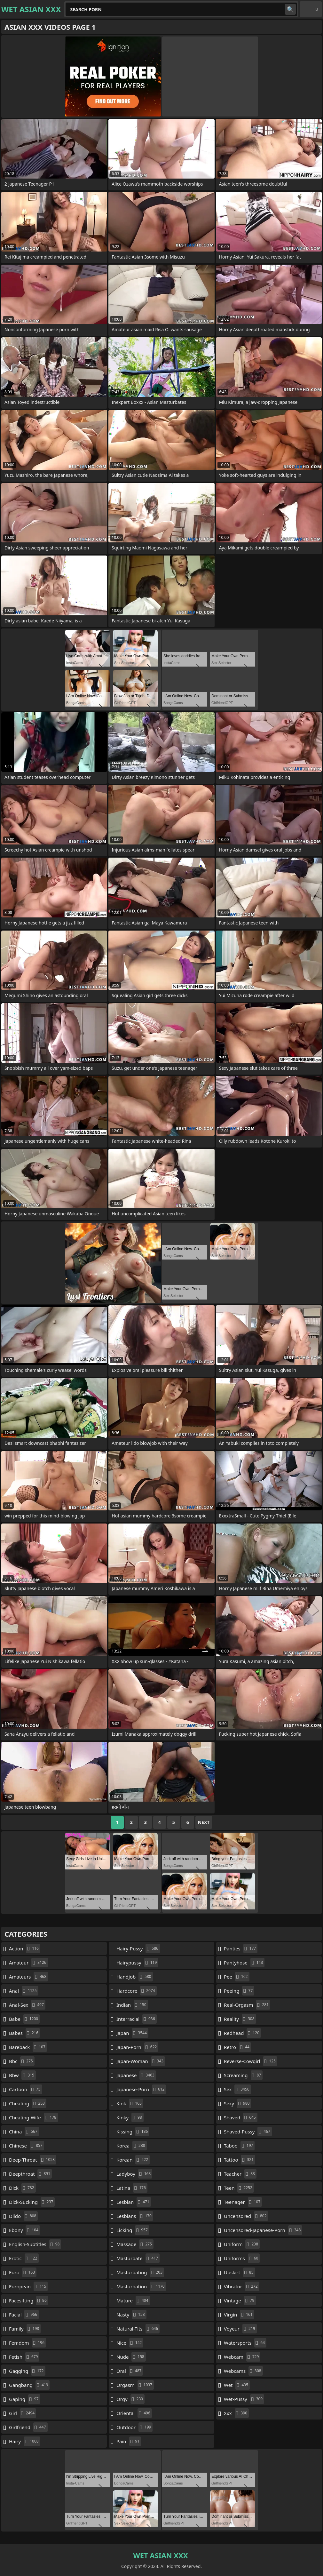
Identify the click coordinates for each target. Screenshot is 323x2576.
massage (135, 2244)
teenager (243, 2202)
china (24, 2131)
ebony (24, 2230)
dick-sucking (32, 2202)
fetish (24, 2357)
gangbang (29, 2385)
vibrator (241, 2286)
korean (133, 2159)
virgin (239, 2314)
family (25, 2328)
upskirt (239, 2272)
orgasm (135, 2385)
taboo (239, 2145)
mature (133, 2300)
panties (240, 1948)
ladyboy (134, 2174)
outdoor (134, 2427)
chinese (26, 2145)
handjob (134, 1976)
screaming (243, 2075)
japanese (136, 2075)
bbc (22, 2061)
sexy (237, 2103)
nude (131, 2357)
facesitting (28, 2300)
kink (129, 2103)
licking (132, 2230)
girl (22, 2413)
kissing (132, 2131)
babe (24, 2019)
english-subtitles (35, 2244)
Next (204, 1822)
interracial (136, 2019)
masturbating (140, 2272)
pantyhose (244, 1962)
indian (132, 2005)
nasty (131, 2314)
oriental (134, 2413)
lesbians (134, 2216)
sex (237, 2089)
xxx (236, 2413)
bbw (22, 2075)
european (28, 2286)
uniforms (242, 2258)
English (311, 9)
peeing (239, 1991)
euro (22, 2272)
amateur (28, 1962)
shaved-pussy (248, 2131)
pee (236, 1976)
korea (131, 2145)
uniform (242, 2244)
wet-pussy (244, 2399)
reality (240, 2019)
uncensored (246, 2216)
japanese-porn (141, 2089)
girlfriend (28, 2427)
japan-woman (140, 2061)
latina (131, 2188)
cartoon (25, 2089)
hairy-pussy (138, 1948)
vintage (240, 2300)
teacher (240, 2174)
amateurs (28, 1976)
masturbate (138, 2258)
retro (237, 2047)
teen (239, 2188)
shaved (240, 2117)
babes (24, 2033)
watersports (245, 2343)
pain (128, 2441)
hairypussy (137, 1962)
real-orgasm (247, 2005)
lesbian (133, 2202)
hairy (24, 2441)
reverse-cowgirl (250, 2061)
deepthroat (30, 2174)
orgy (130, 2399)
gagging (27, 2371)
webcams (243, 2371)
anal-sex (27, 2005)
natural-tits (138, 2328)
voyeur (240, 2328)
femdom (27, 2343)
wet (237, 2385)
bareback (28, 2047)
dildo (23, 2216)
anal (23, 1991)
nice (129, 2343)
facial (24, 2314)
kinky (130, 2117)
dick (22, 2188)
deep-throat (32, 2159)
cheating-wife (33, 2117)
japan (132, 2033)
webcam (242, 2357)
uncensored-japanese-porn (263, 2230)
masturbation (141, 2286)
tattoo (239, 2159)
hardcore (136, 1991)
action (24, 1948)
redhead (242, 2033)
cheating (27, 2103)
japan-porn (137, 2047)
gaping (24, 2399)
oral (129, 2371)
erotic (24, 2258)
